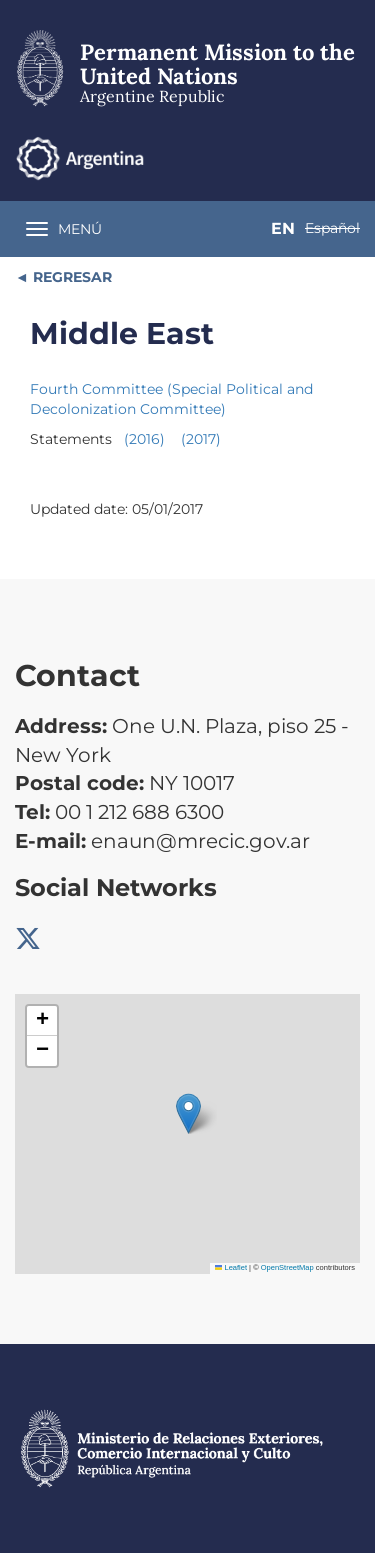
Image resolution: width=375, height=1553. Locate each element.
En (283, 228)
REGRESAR (70, 277)
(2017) (201, 439)
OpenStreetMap (287, 1267)
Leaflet (231, 1267)
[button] (188, 1113)
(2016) (144, 439)
